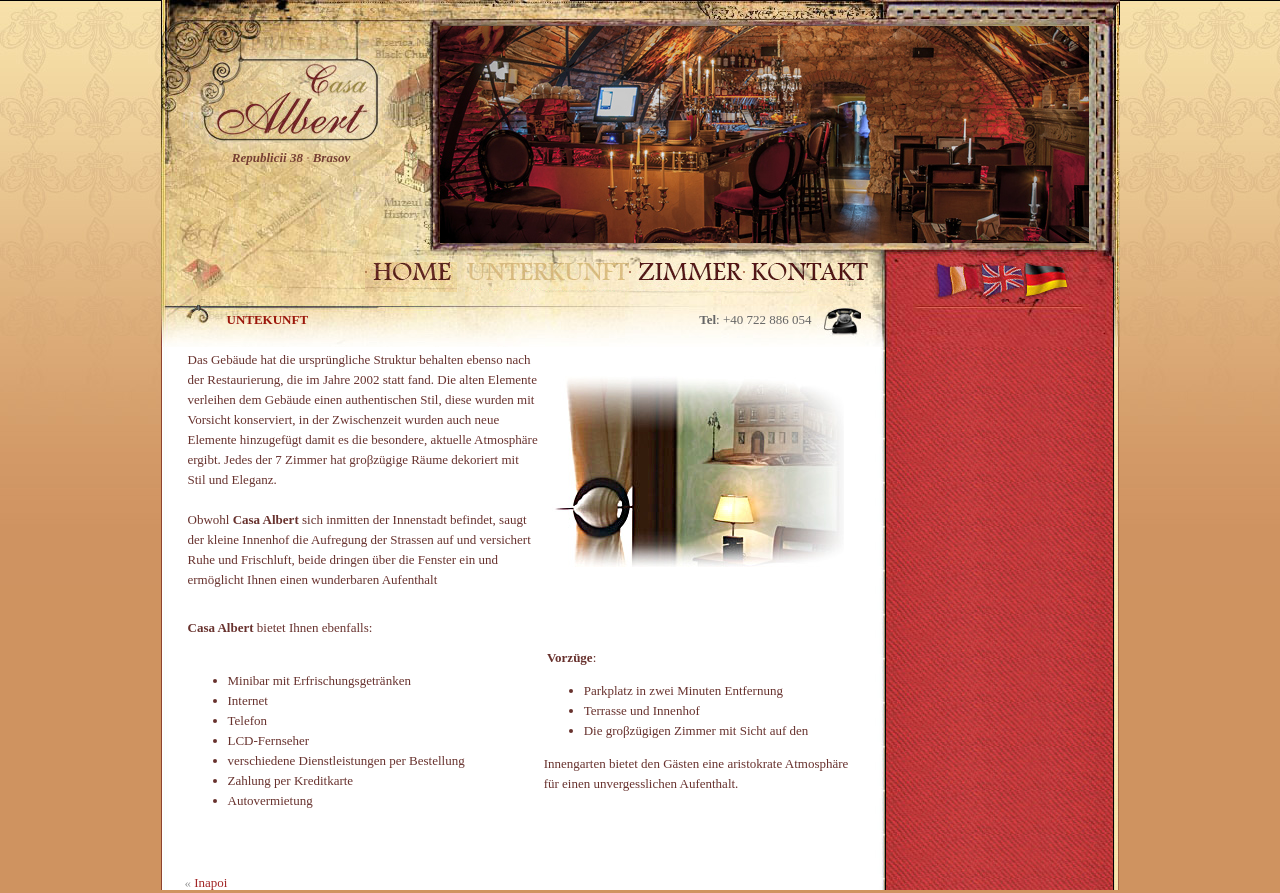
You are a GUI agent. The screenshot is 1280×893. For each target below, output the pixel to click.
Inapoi (210, 882)
